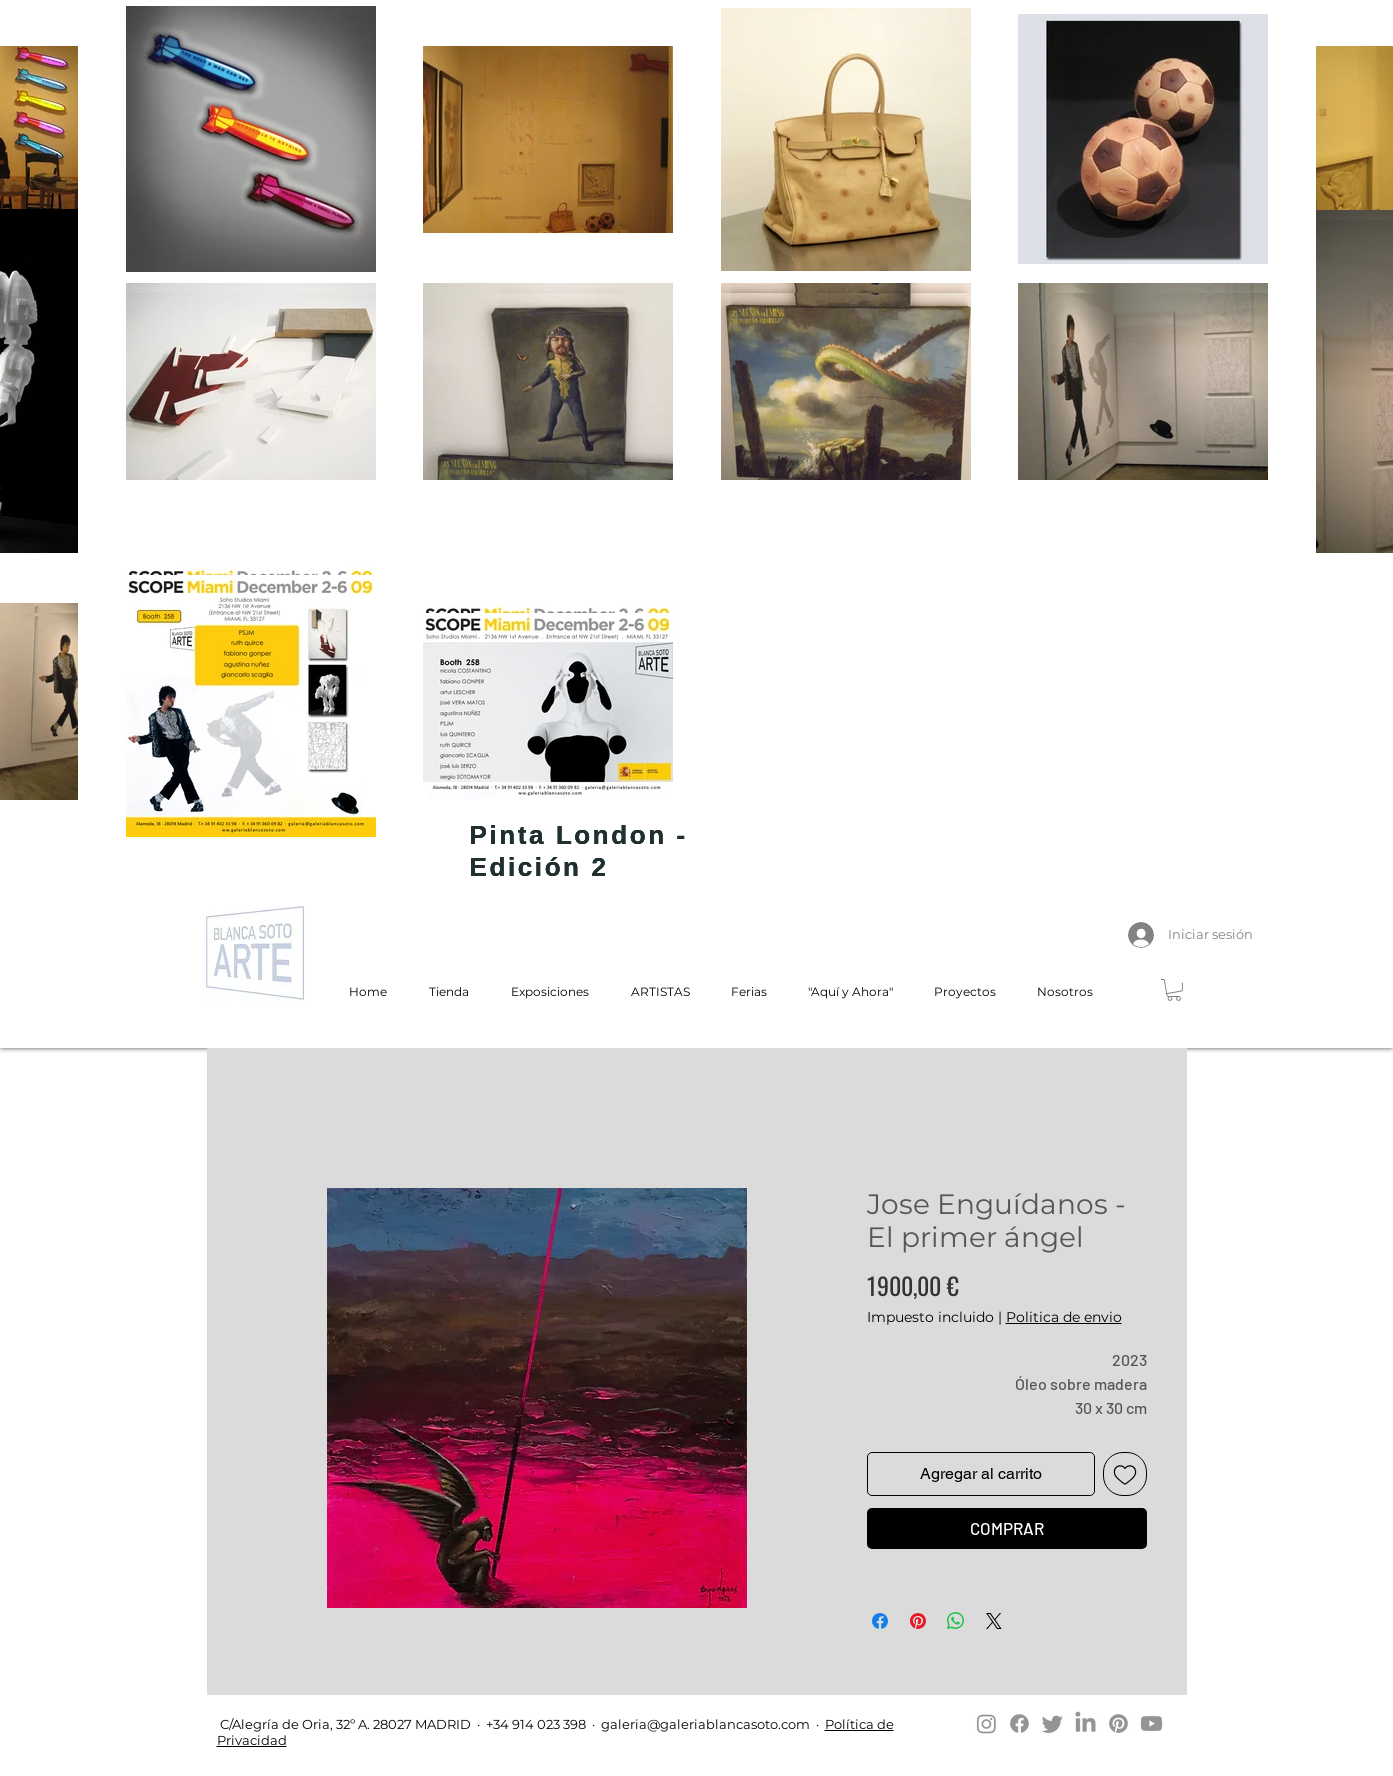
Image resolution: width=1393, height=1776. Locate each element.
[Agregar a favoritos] (1125, 1474)
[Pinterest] (1118, 1723)
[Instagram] (986, 1723)
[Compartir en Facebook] (880, 1621)
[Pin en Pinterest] (918, 1621)
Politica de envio (1064, 1317)
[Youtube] (1151, 1723)
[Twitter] (1052, 1723)
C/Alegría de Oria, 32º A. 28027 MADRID (344, 1724)
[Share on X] (994, 1621)
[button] (1174, 990)
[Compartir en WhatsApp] (956, 1621)
